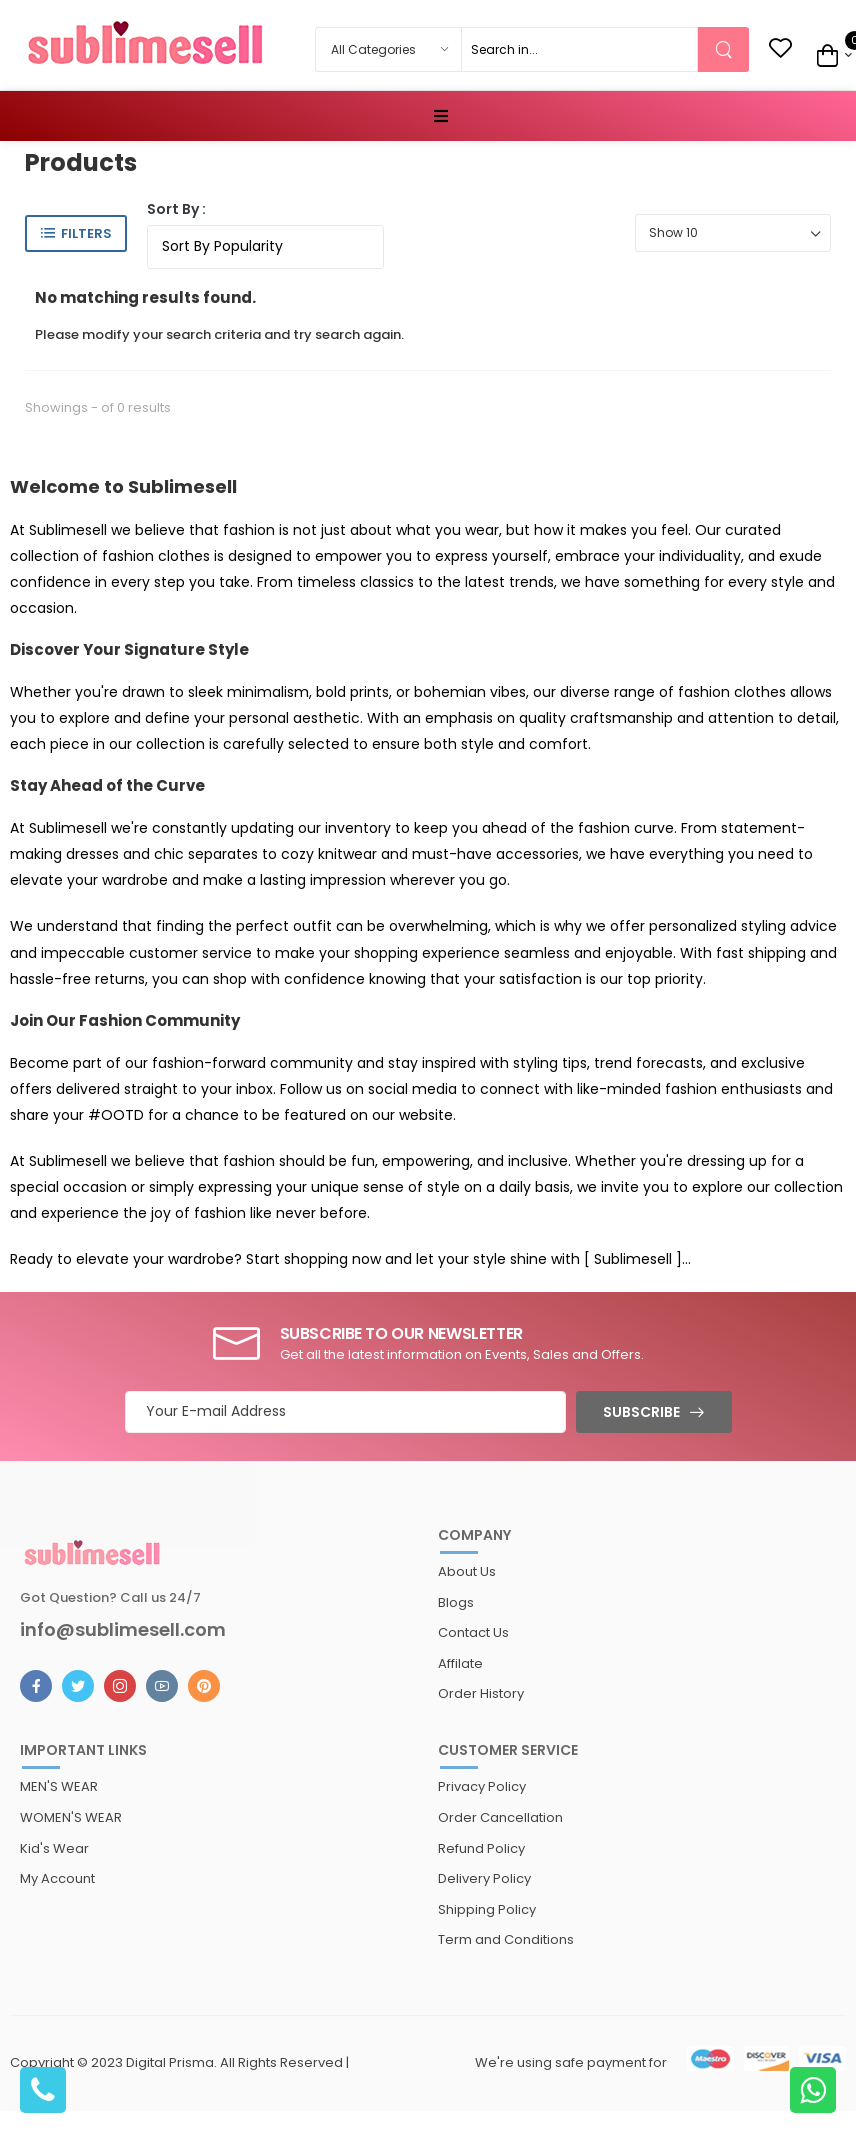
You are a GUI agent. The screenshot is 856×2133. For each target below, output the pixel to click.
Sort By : (176, 209)
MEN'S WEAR (59, 1786)
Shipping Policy (487, 1909)
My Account (57, 1878)
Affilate (460, 1663)
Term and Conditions (506, 1939)
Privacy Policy (482, 1786)
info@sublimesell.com (123, 1630)
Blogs (456, 1602)
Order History (481, 1693)
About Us (467, 1571)
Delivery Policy (484, 1878)
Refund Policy (481, 1848)
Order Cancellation (500, 1817)
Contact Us (473, 1632)
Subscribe (641, 1412)
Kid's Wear (54, 1848)
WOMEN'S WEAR (71, 1817)
